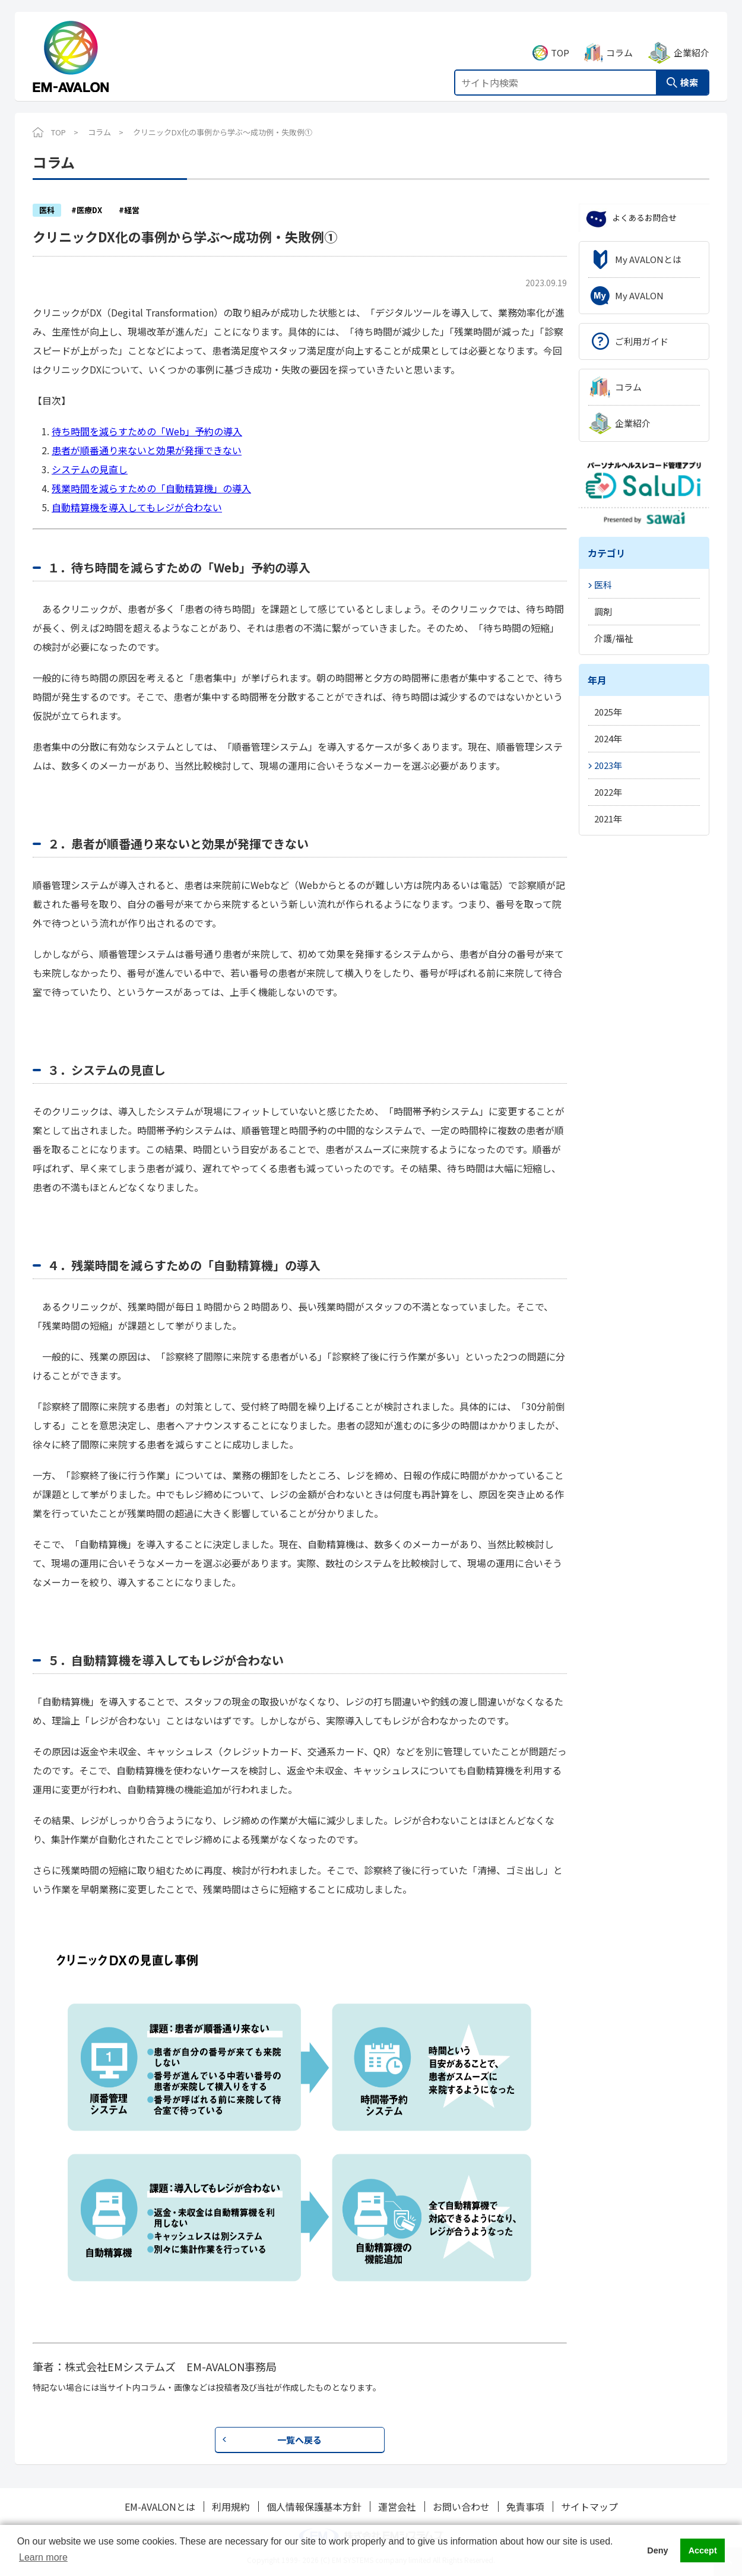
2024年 (608, 738)
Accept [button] (703, 2550)
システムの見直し (90, 469)
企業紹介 (691, 39)
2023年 (608, 765)
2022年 (608, 792)
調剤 (603, 611)
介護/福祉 (613, 638)
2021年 (608, 818)
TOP (560, 39)
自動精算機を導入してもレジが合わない (137, 507)
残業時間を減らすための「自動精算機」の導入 (151, 488)
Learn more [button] (43, 2557)
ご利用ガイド (641, 341)
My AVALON (639, 295)
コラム (619, 39)
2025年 (608, 711)
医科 (603, 584)
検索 (689, 69)
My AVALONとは (648, 259)
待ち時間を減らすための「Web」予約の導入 (147, 431)
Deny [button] (657, 2550)
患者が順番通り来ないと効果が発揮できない (147, 450)
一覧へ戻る (299, 2439)
